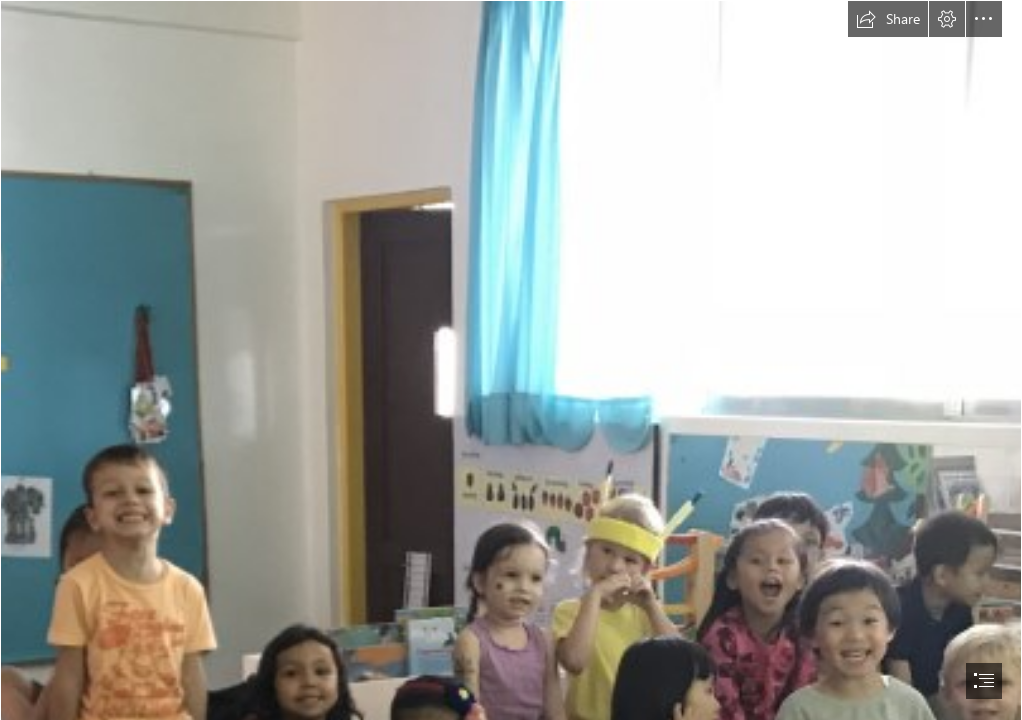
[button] (888, 19)
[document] (511, 360)
